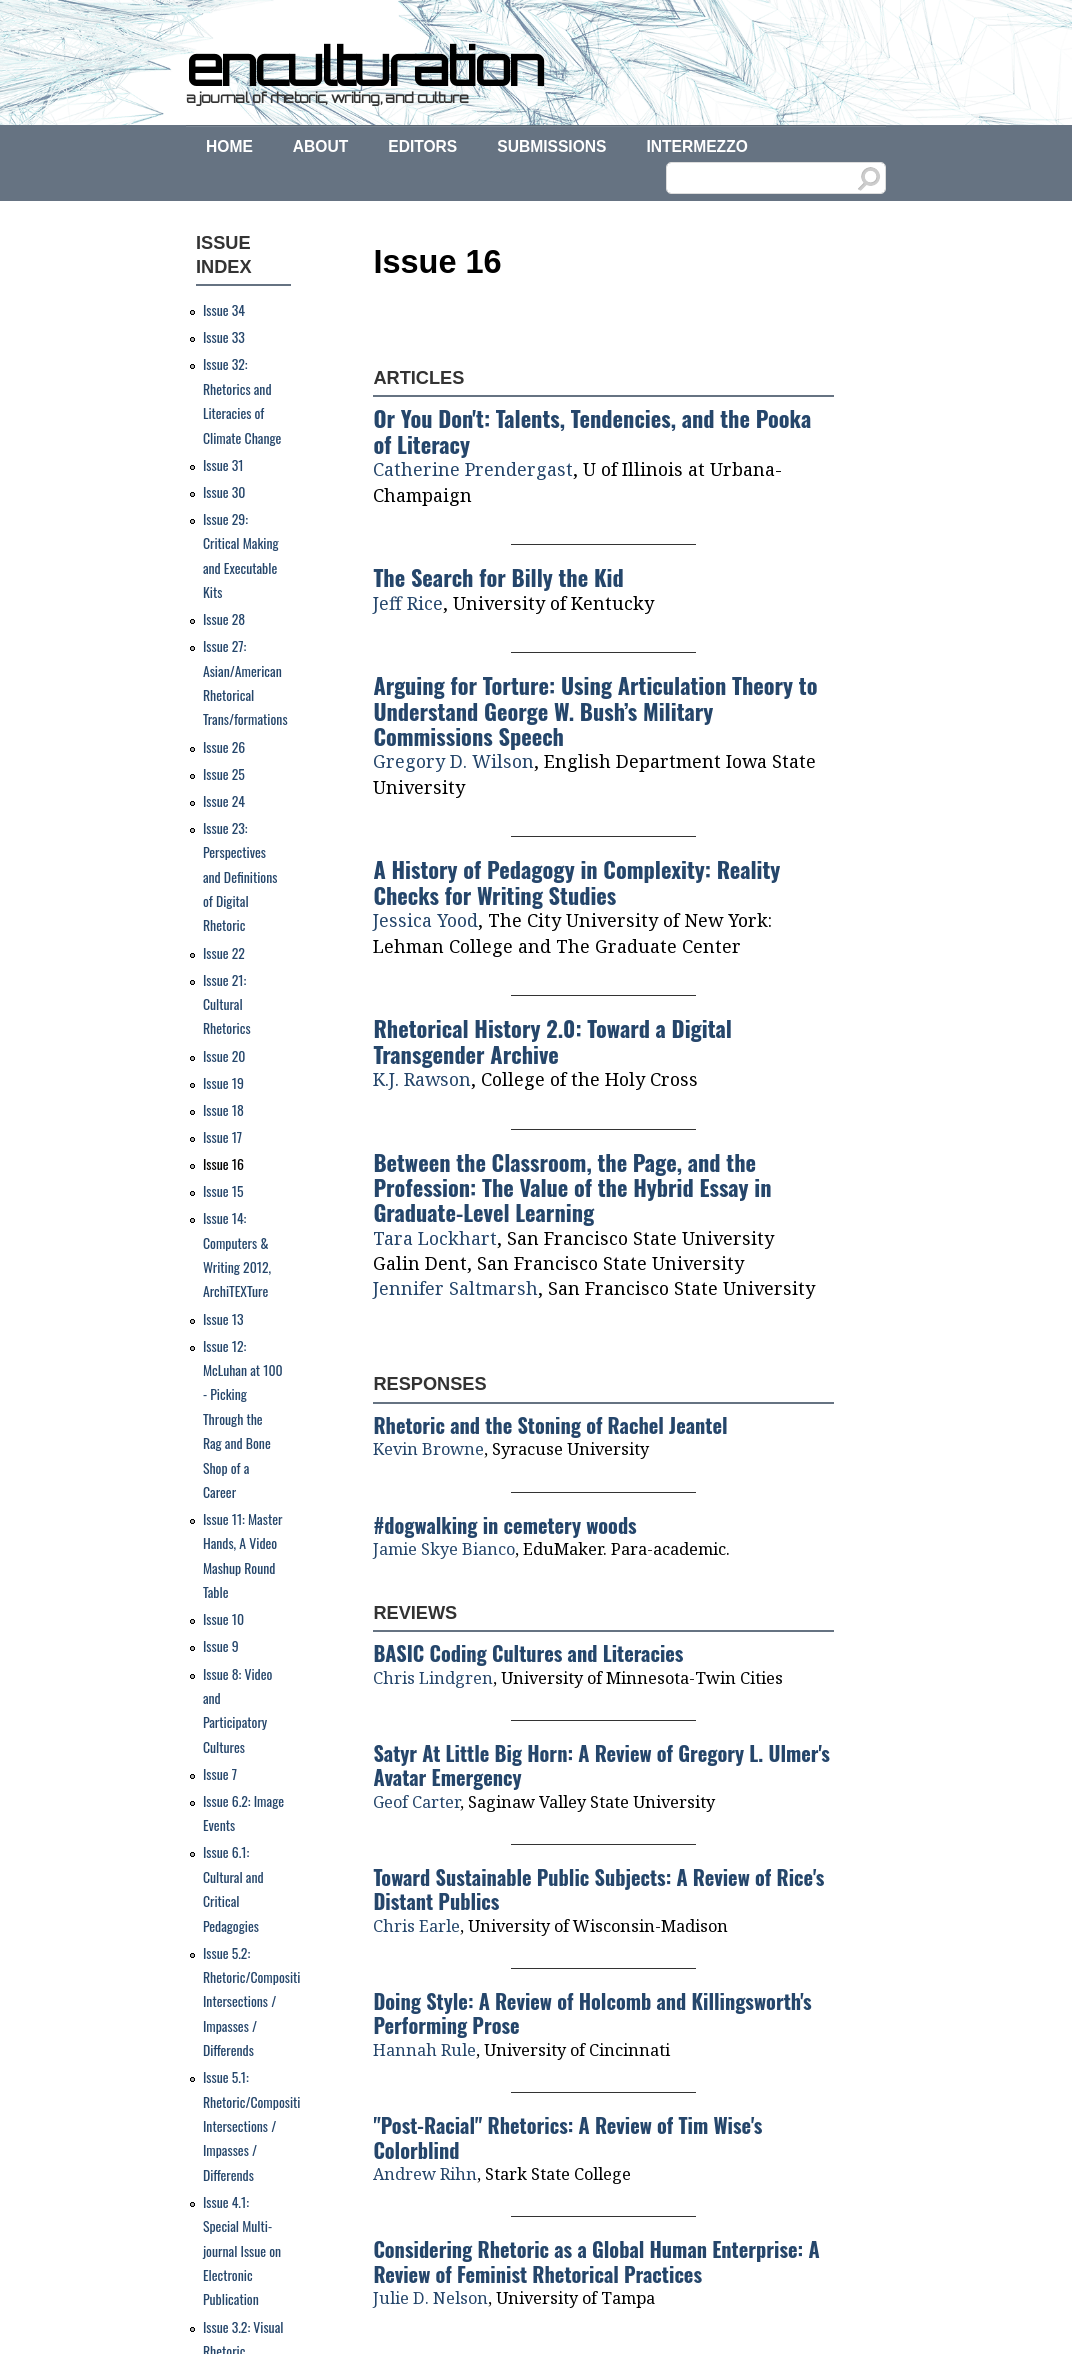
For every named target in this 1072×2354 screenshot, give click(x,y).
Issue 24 (224, 801)
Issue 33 (224, 337)
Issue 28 (224, 619)
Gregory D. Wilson (453, 761)
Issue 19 (223, 1083)
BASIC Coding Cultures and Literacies (528, 1653)
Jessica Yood (425, 920)
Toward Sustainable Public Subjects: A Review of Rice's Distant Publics (598, 1889)
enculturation (364, 66)
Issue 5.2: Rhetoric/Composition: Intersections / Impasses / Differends (259, 2002)
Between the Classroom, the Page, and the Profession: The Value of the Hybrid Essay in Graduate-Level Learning (572, 1187)
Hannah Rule (424, 2050)
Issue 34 (224, 310)
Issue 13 (223, 1319)
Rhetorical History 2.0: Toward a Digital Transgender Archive (552, 1040)
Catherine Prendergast (473, 469)
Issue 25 (224, 774)
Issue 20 (224, 1056)
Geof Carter (416, 1802)
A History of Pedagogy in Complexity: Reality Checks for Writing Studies (576, 881)
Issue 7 (220, 1774)
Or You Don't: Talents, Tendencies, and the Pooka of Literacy (592, 430)
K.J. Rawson (422, 1079)
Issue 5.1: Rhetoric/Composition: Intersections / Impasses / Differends (259, 2126)
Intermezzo (696, 146)
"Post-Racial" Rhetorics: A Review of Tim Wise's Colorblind (567, 2137)
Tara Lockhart (435, 1238)
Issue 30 (224, 492)
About (320, 146)
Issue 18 (223, 1110)
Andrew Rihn (425, 2174)
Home (229, 146)
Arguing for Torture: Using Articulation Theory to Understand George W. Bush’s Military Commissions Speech (595, 710)
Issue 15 (223, 1191)
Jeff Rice (408, 603)
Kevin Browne (428, 1449)
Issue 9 (221, 1646)
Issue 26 (224, 747)
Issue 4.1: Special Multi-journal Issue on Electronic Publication (242, 2251)
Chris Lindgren (433, 1678)
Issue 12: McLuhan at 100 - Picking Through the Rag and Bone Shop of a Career (243, 1419)
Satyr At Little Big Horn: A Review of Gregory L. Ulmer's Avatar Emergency (601, 1765)
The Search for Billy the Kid (498, 576)
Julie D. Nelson (430, 2298)
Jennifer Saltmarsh (455, 1288)
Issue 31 (223, 465)
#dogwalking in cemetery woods (504, 1525)
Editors (422, 146)
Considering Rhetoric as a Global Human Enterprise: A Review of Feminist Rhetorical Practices (596, 2261)
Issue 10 (223, 1619)
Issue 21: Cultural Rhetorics (227, 1004)
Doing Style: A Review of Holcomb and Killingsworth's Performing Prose (592, 2013)
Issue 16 (223, 1164)
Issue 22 (224, 953)
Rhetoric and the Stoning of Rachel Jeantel (550, 1425)
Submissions (551, 146)
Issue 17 (222, 1137)
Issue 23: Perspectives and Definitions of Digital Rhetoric (240, 877)
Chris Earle (416, 1926)
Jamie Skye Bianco (444, 1549)
